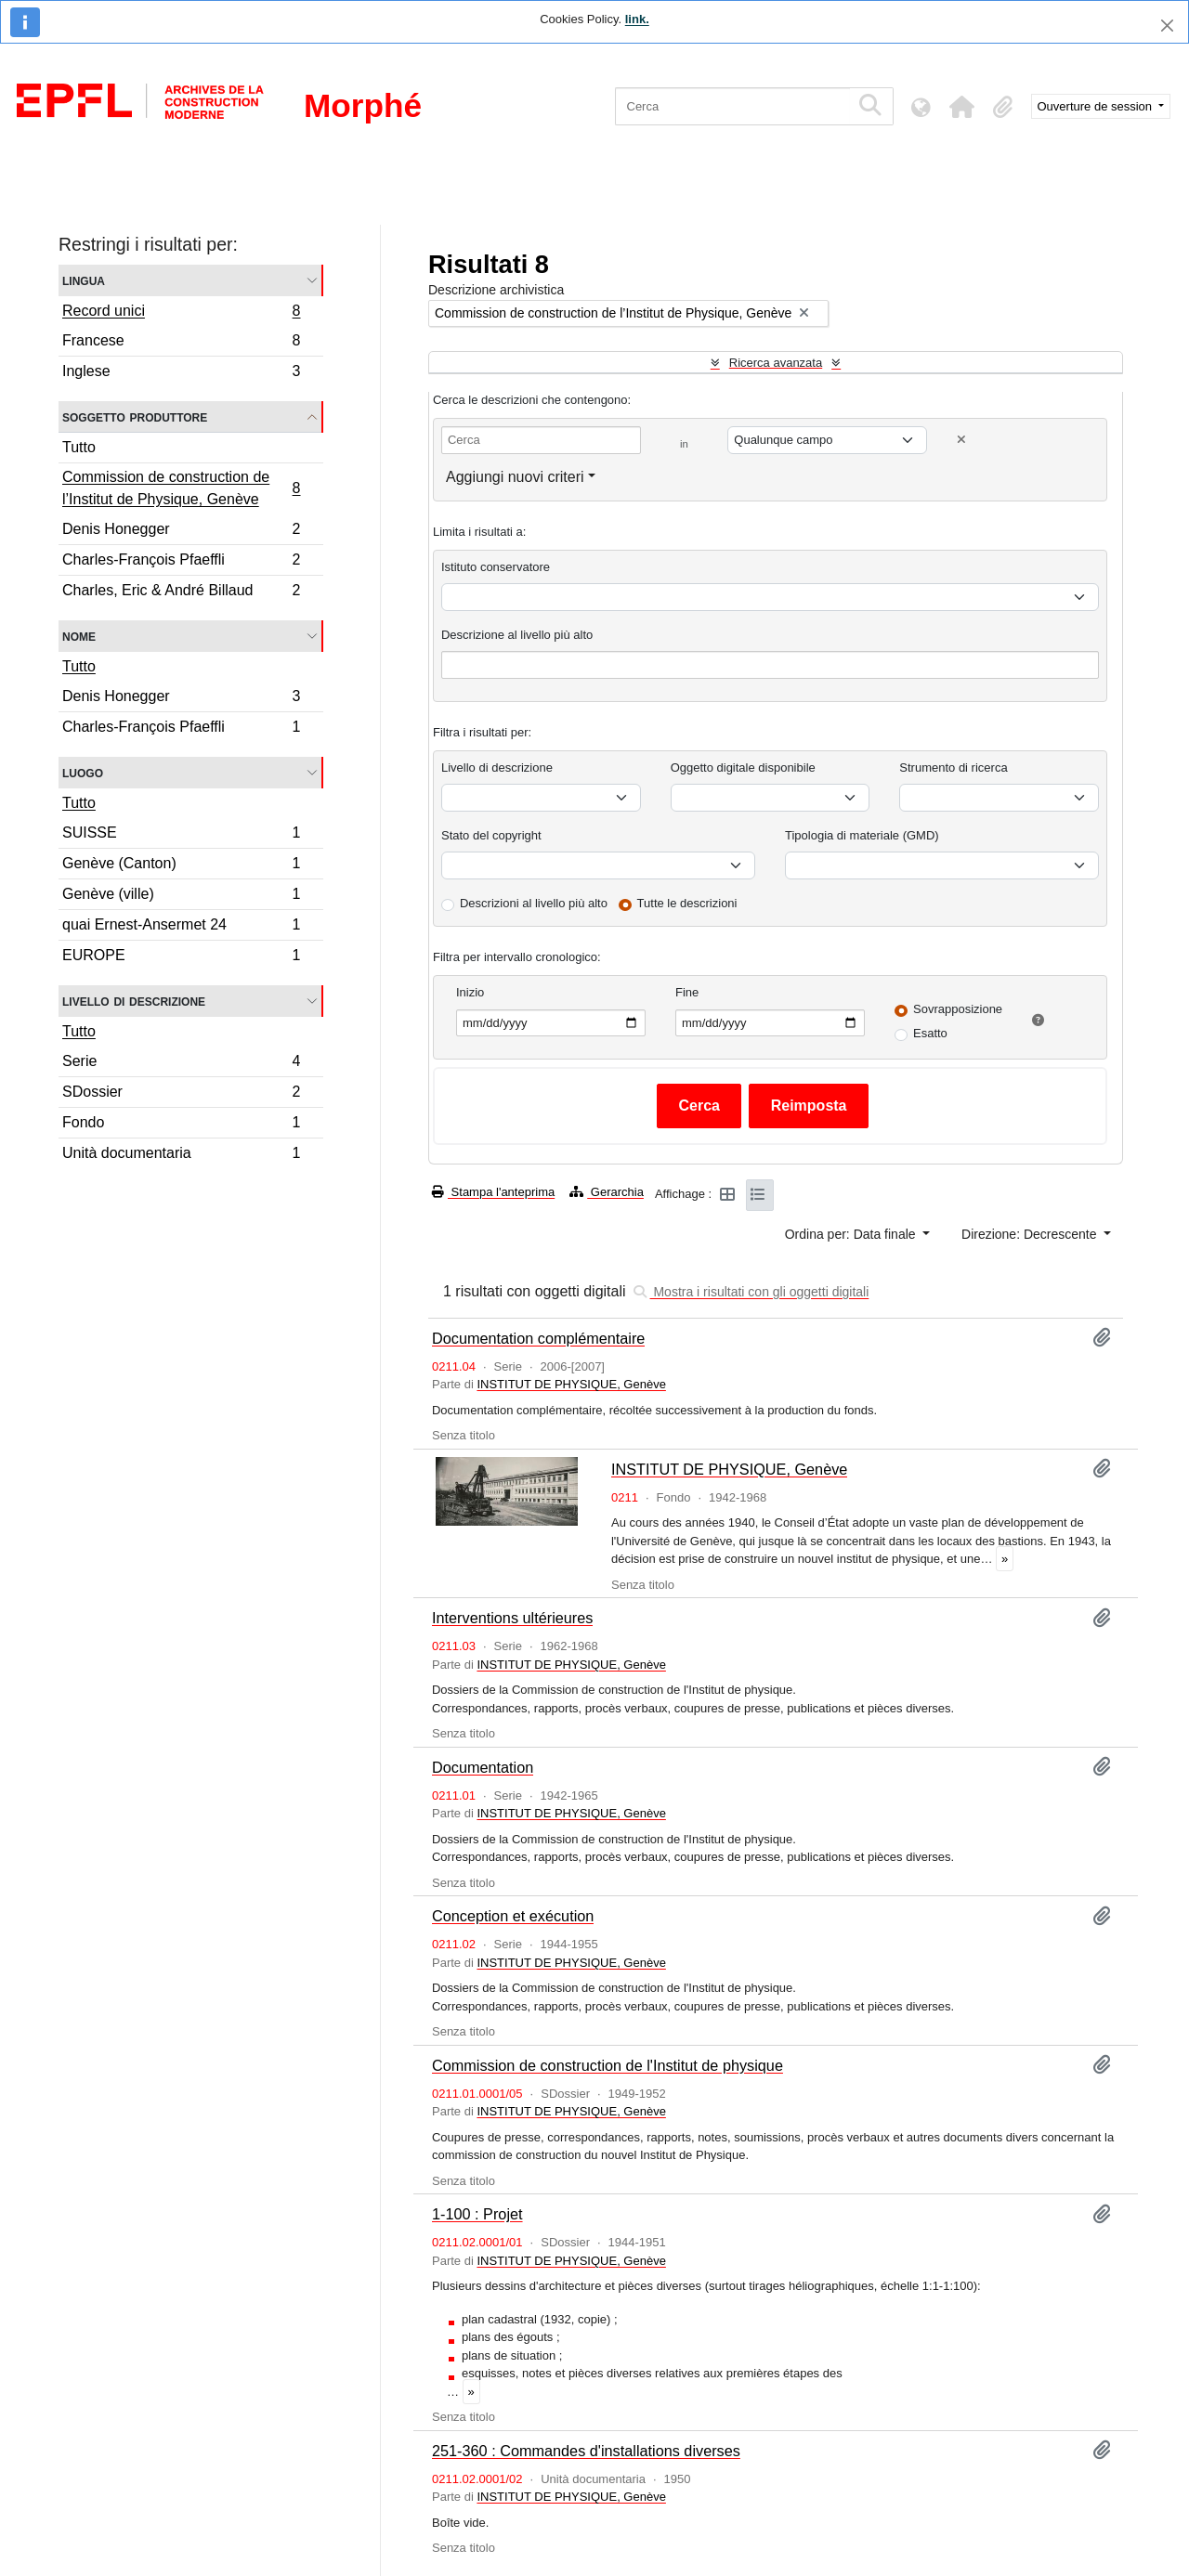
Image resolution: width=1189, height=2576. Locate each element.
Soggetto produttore (134, 416)
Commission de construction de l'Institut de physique (607, 2065)
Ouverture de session (1097, 106)
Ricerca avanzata (775, 363)
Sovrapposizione (957, 1009)
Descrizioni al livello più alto (534, 903)
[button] (962, 106)
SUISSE (181, 835)
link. (637, 19)
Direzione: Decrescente (1030, 1234)
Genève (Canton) (181, 865)
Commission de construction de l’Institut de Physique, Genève (181, 488)
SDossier (181, 1094)
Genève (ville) (181, 896)
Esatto (930, 1033)
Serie (181, 1063)
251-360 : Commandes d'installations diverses (586, 2450)
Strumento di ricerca (953, 767)
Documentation (482, 1767)
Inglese (181, 373)
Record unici (181, 313)
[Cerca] (732, 106)
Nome (79, 635)
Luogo (82, 772)
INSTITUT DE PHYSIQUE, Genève (571, 1384)
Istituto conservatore (495, 567)
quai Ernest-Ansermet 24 (181, 927)
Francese (181, 343)
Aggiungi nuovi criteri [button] (515, 477)
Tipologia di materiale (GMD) (862, 835)
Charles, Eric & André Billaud (181, 592)
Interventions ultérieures (512, 1617)
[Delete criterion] (961, 440)
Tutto (79, 447)
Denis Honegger (181, 531)
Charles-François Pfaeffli (181, 562)
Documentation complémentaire (538, 1338)
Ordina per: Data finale (852, 1234)
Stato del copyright (491, 835)
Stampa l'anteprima (493, 1192)
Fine (687, 992)
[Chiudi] (1167, 25)
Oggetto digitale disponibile (743, 767)
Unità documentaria (181, 1155)
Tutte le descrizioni (687, 903)
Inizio (470, 992)
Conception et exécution (513, 1915)
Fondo (181, 1125)
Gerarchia (606, 1192)
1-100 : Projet (477, 2213)
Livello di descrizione (133, 1000)
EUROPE (181, 957)
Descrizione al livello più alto (517, 635)
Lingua (83, 280)
